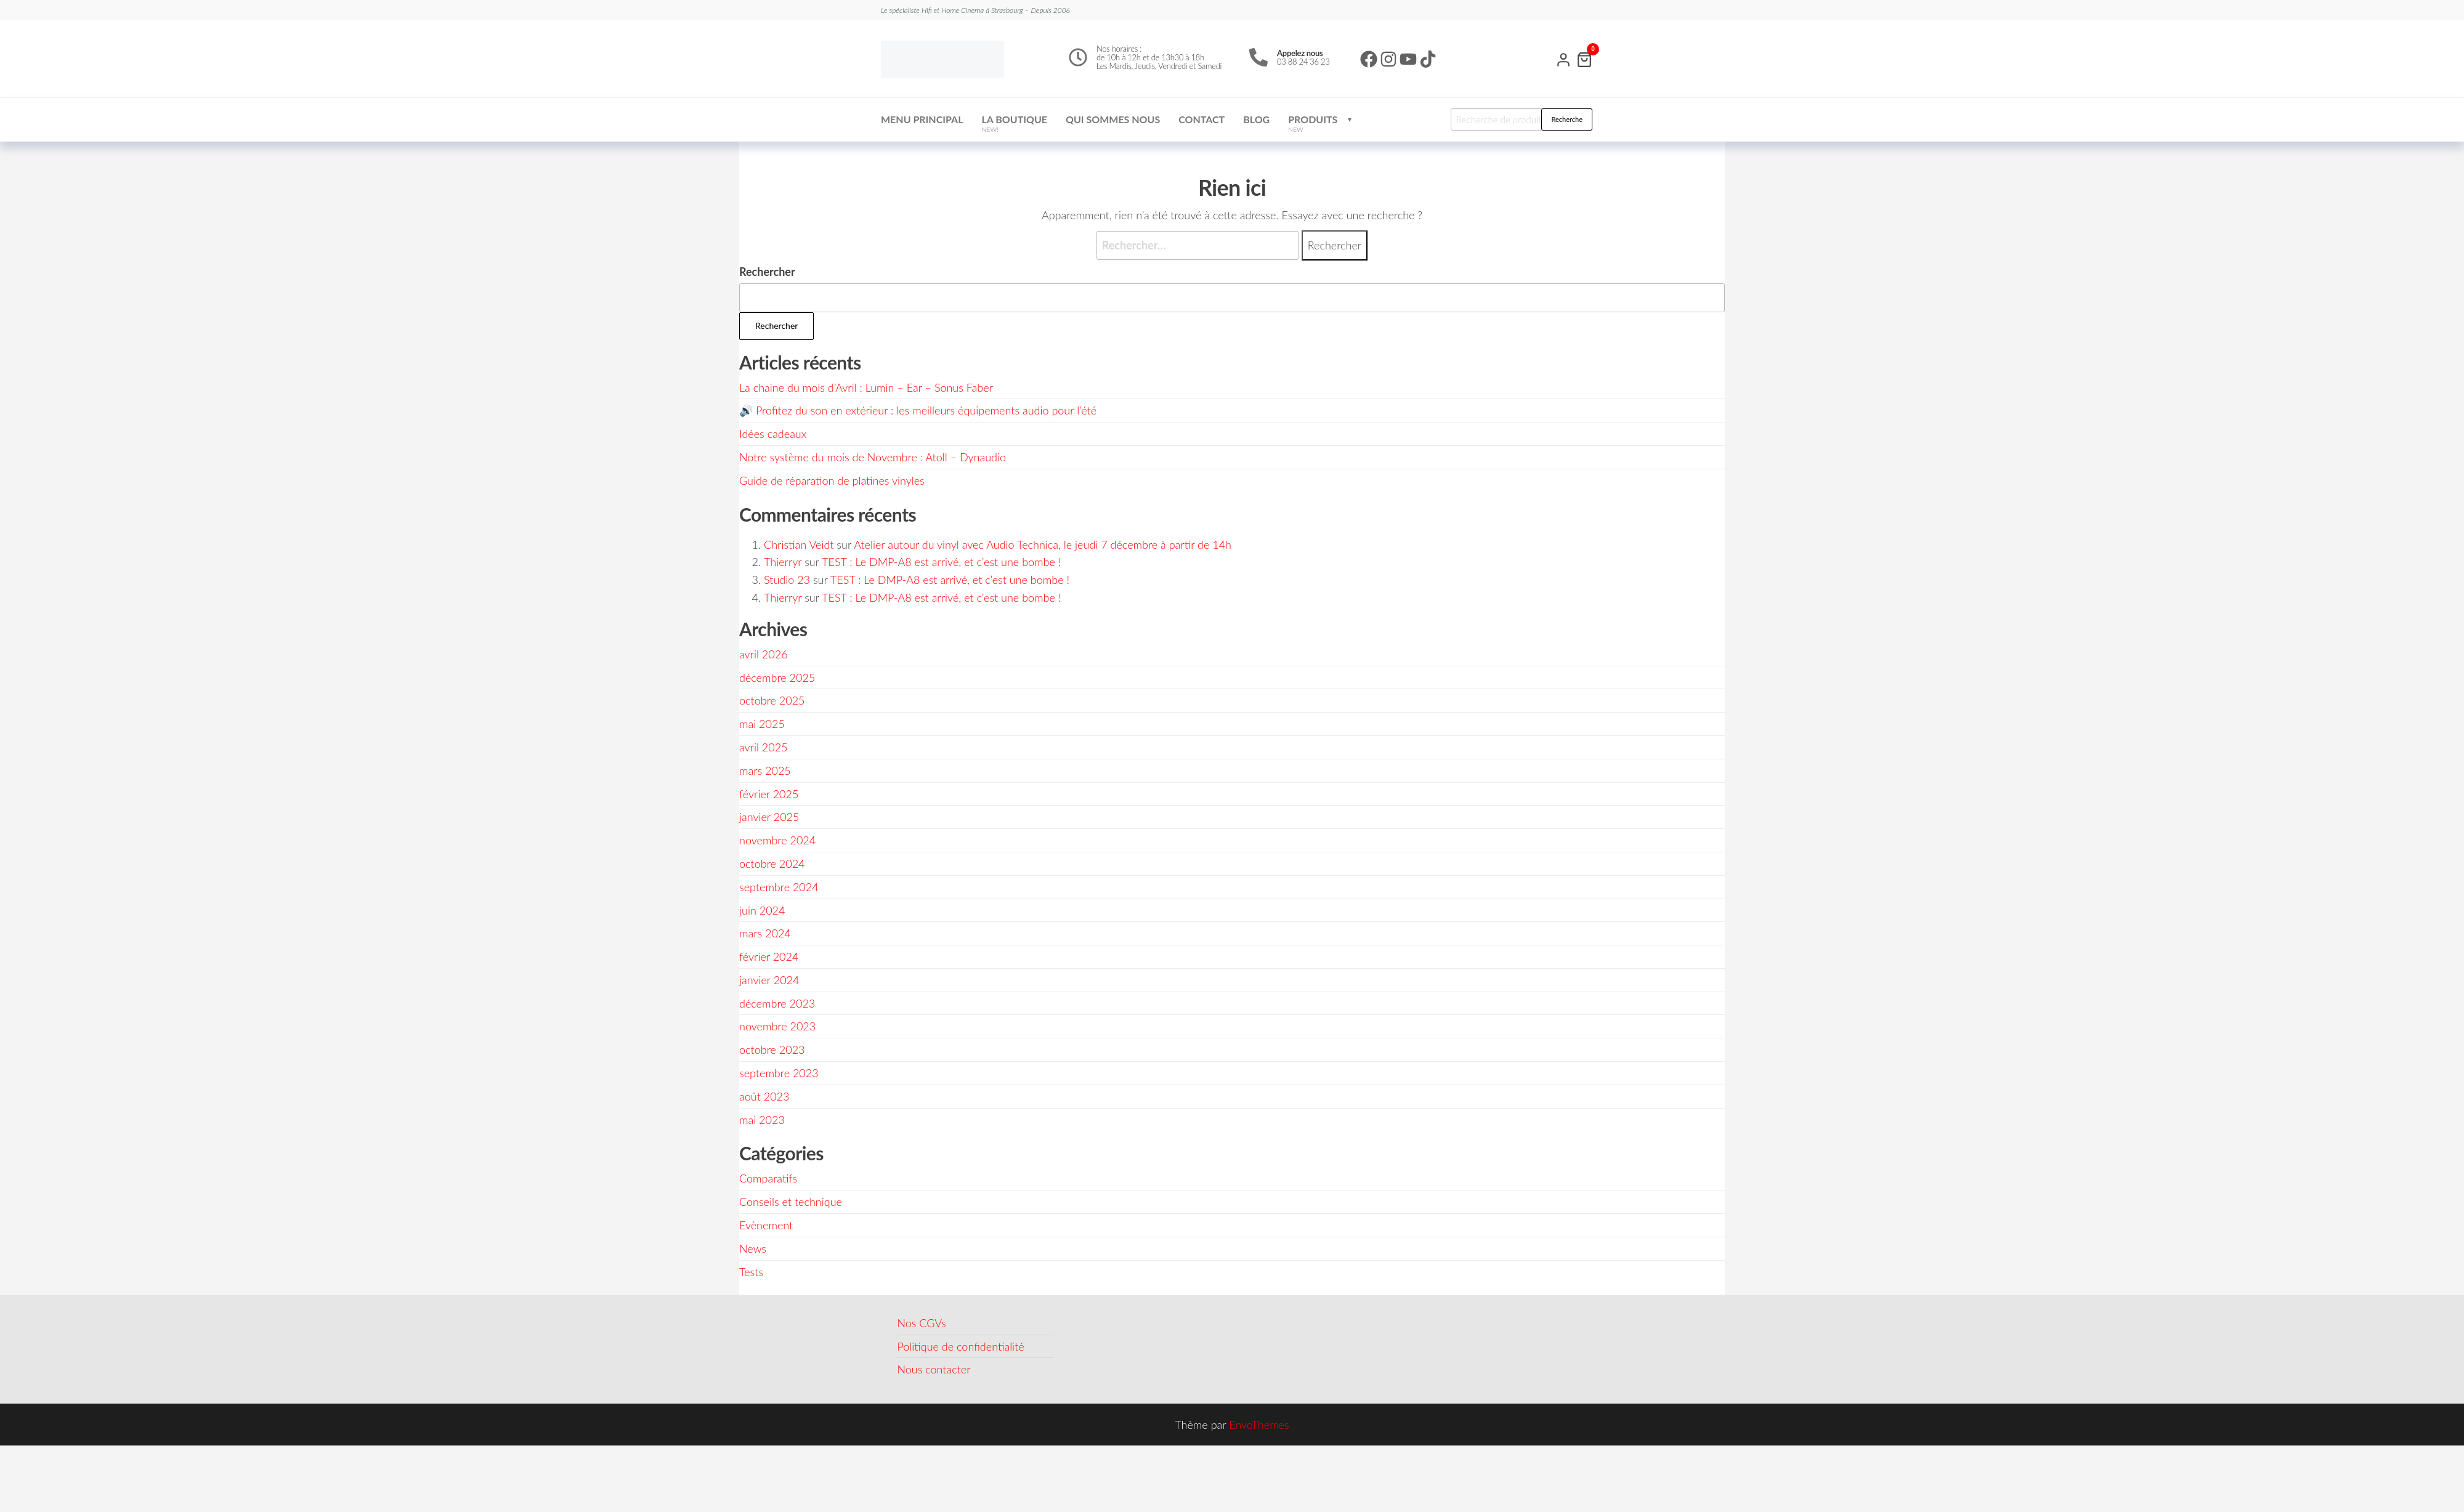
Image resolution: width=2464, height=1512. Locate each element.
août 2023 (764, 1096)
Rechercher (767, 271)
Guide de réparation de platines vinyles (832, 480)
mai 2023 (762, 1119)
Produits (1312, 123)
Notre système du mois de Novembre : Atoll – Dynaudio (872, 457)
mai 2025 (762, 723)
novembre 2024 (777, 840)
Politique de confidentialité (960, 1346)
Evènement (766, 1225)
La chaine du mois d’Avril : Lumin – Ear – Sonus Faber (866, 387)
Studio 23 (787, 579)
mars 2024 (765, 933)
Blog (1256, 119)
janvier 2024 (769, 980)
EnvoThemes (1259, 1424)
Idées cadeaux (772, 433)
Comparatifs (768, 1178)
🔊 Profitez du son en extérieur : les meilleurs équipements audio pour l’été (917, 410)
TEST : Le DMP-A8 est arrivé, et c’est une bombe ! (941, 561)
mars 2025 (765, 770)
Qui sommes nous (1113, 119)
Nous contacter (933, 1369)
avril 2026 (763, 654)
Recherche (1567, 119)
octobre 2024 (772, 863)
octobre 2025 (772, 700)
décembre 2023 (777, 1003)
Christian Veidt (798, 544)
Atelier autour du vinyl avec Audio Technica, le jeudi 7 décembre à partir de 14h (1042, 544)
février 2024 (768, 956)
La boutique (1014, 123)
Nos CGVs (921, 1323)
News (752, 1248)
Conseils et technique (790, 1201)
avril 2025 (763, 747)
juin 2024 (762, 910)
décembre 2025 (777, 677)
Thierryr (782, 561)
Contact (1201, 119)
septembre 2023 (779, 1073)
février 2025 (768, 794)
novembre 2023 (777, 1026)
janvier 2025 (769, 816)
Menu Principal (922, 119)
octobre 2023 (772, 1049)
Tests (751, 1272)
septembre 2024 (779, 887)
